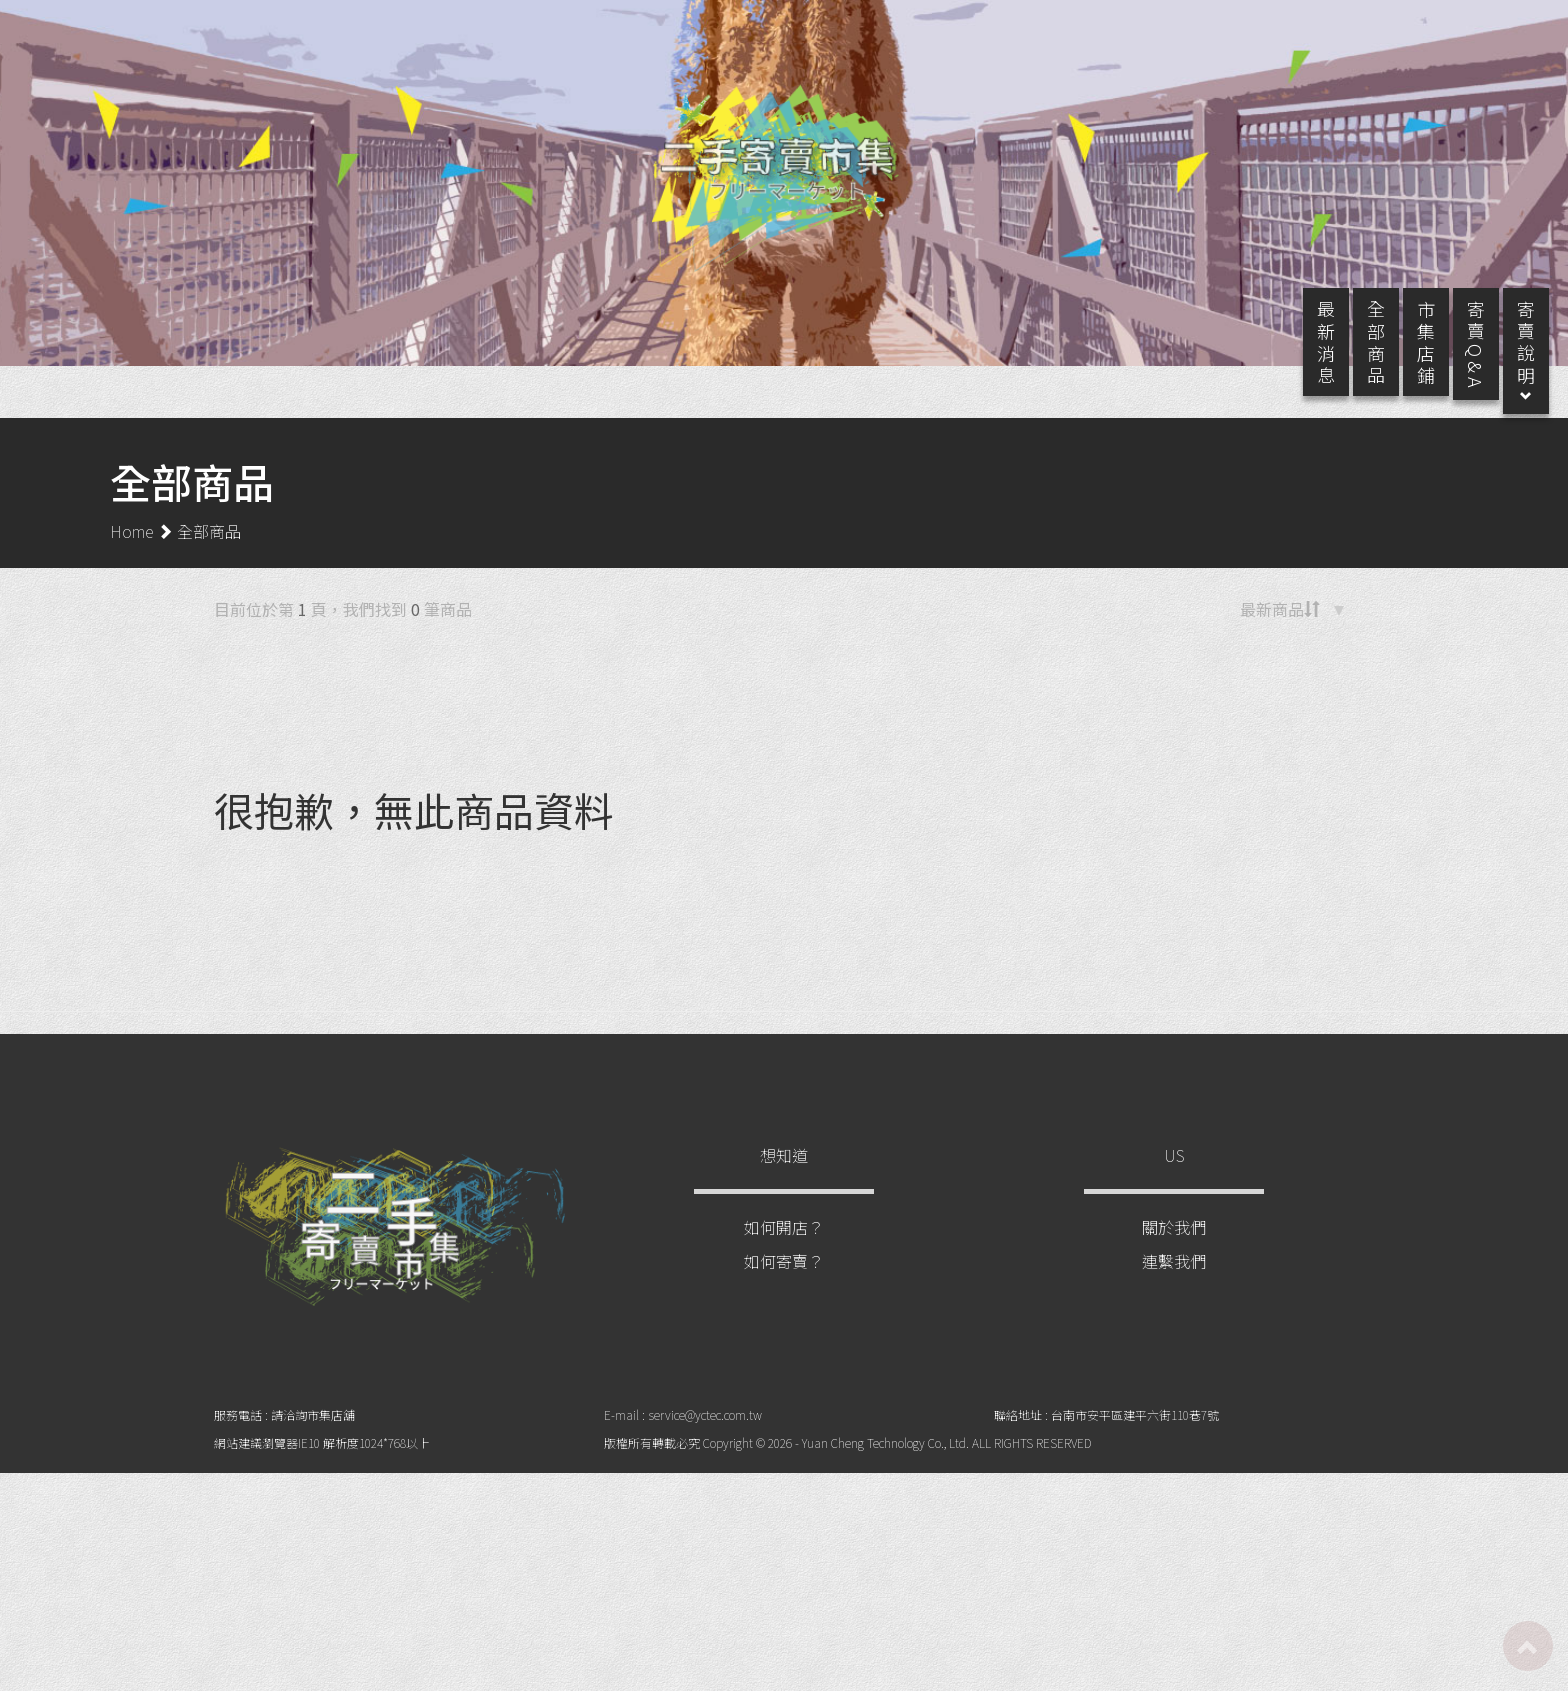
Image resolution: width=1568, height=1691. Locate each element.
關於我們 (1174, 1247)
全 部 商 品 (1356, 362)
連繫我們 (1174, 1281)
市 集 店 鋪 (1406, 362)
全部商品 (209, 551)
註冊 (1390, 32)
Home (131, 551)
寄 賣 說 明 (1506, 371)
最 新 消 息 (1306, 362)
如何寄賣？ (784, 1281)
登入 (1462, 32)
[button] (1297, 632)
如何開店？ (784, 1247)
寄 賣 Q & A (1456, 364)
